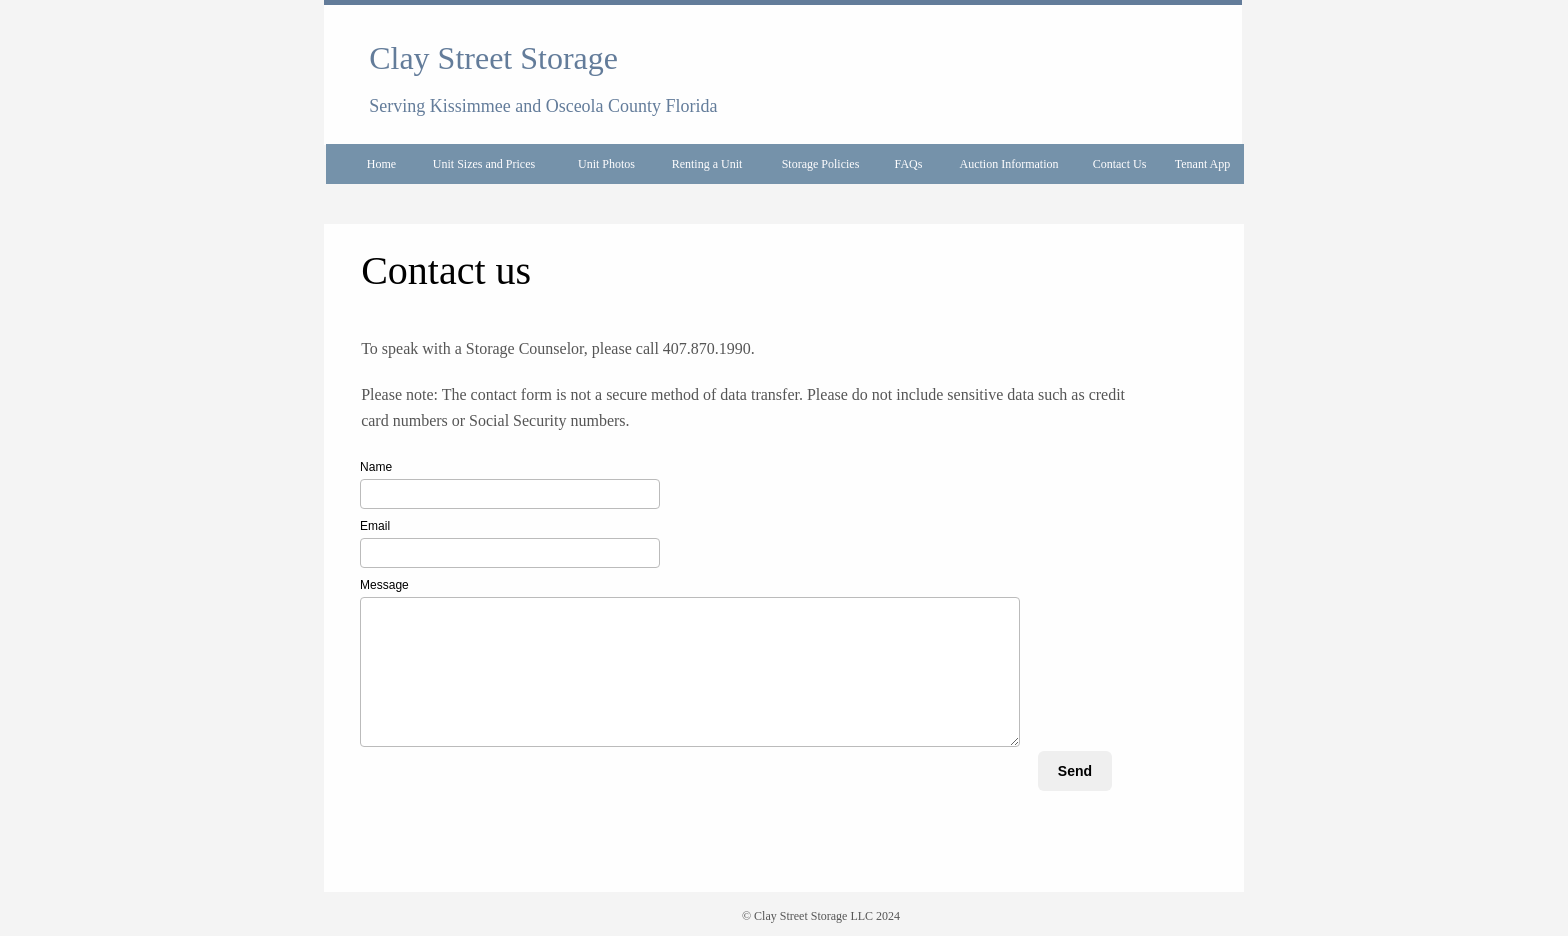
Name (376, 467)
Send (1075, 771)
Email (375, 526)
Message (384, 585)
